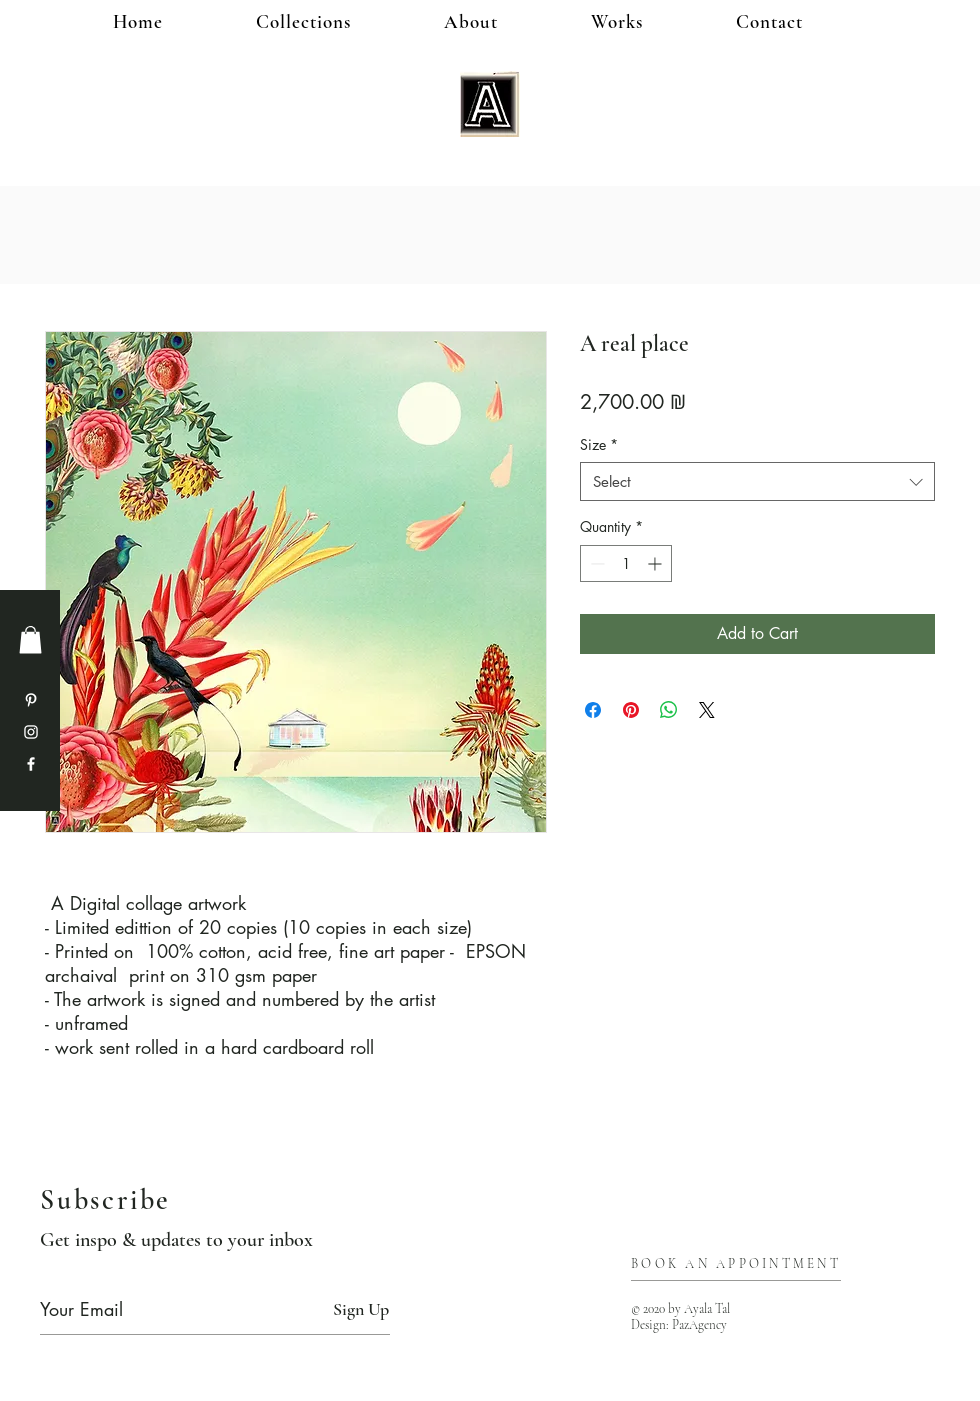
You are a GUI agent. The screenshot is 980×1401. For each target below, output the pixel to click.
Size (599, 444)
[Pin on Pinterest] (631, 710)
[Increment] (656, 563)
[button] (649, 21)
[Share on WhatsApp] (669, 710)
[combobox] (757, 481)
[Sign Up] (361, 1309)
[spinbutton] (626, 563)
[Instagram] (31, 732)
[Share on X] (707, 710)
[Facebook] (31, 764)
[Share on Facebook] (593, 710)
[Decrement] (595, 563)
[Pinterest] (31, 700)
